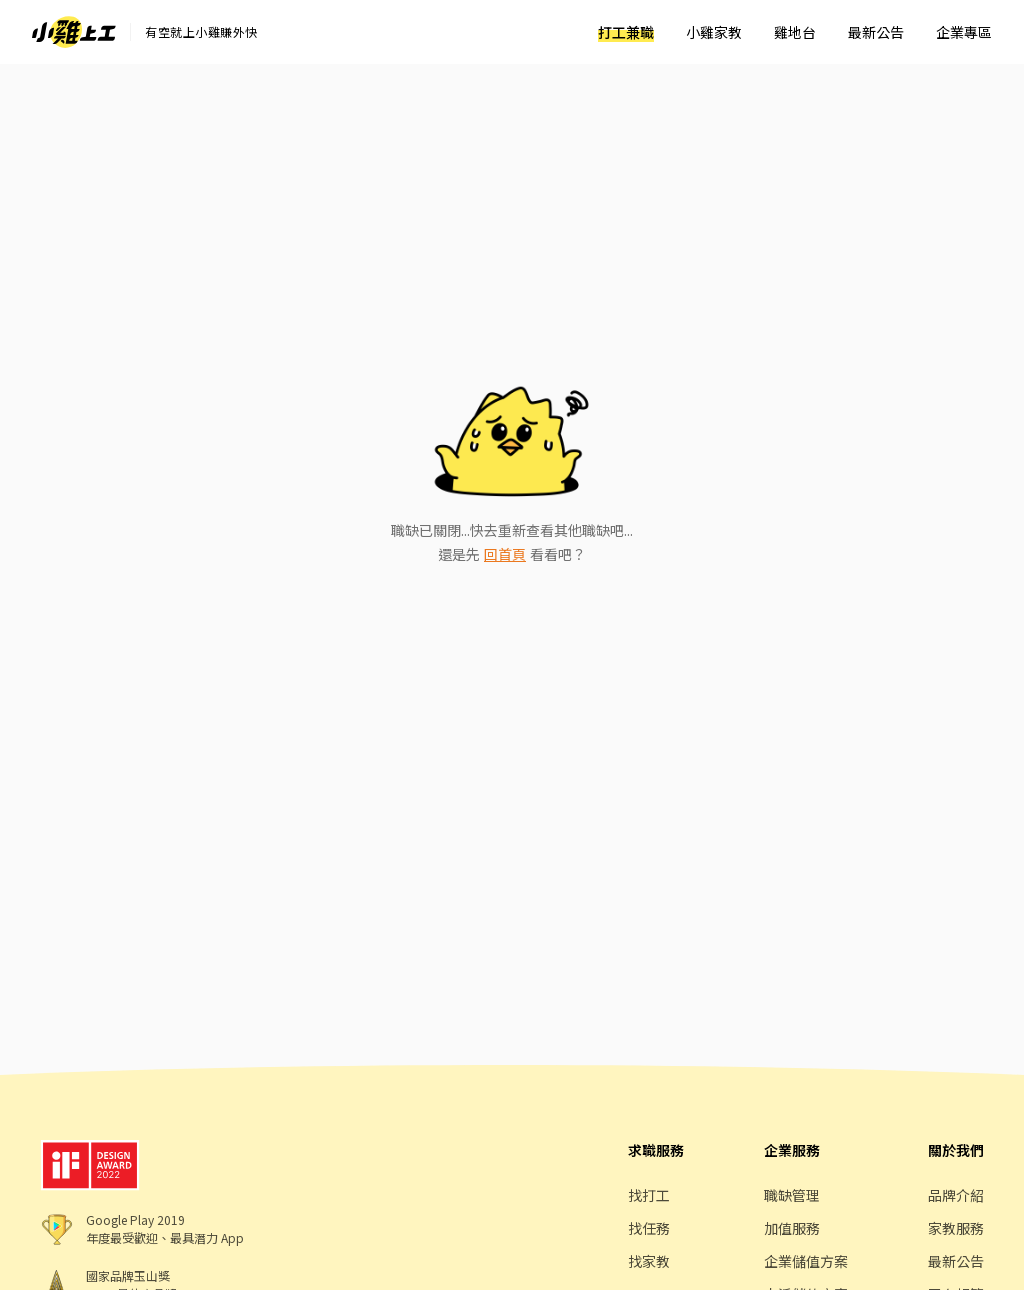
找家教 (649, 1261)
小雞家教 (714, 32)
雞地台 (795, 32)
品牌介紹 (956, 1195)
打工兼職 (626, 32)
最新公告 (876, 32)
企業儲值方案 (806, 1261)
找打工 (649, 1195)
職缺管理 (792, 1195)
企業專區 (964, 32)
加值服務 (792, 1228)
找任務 (649, 1228)
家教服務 (956, 1228)
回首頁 (505, 554)
